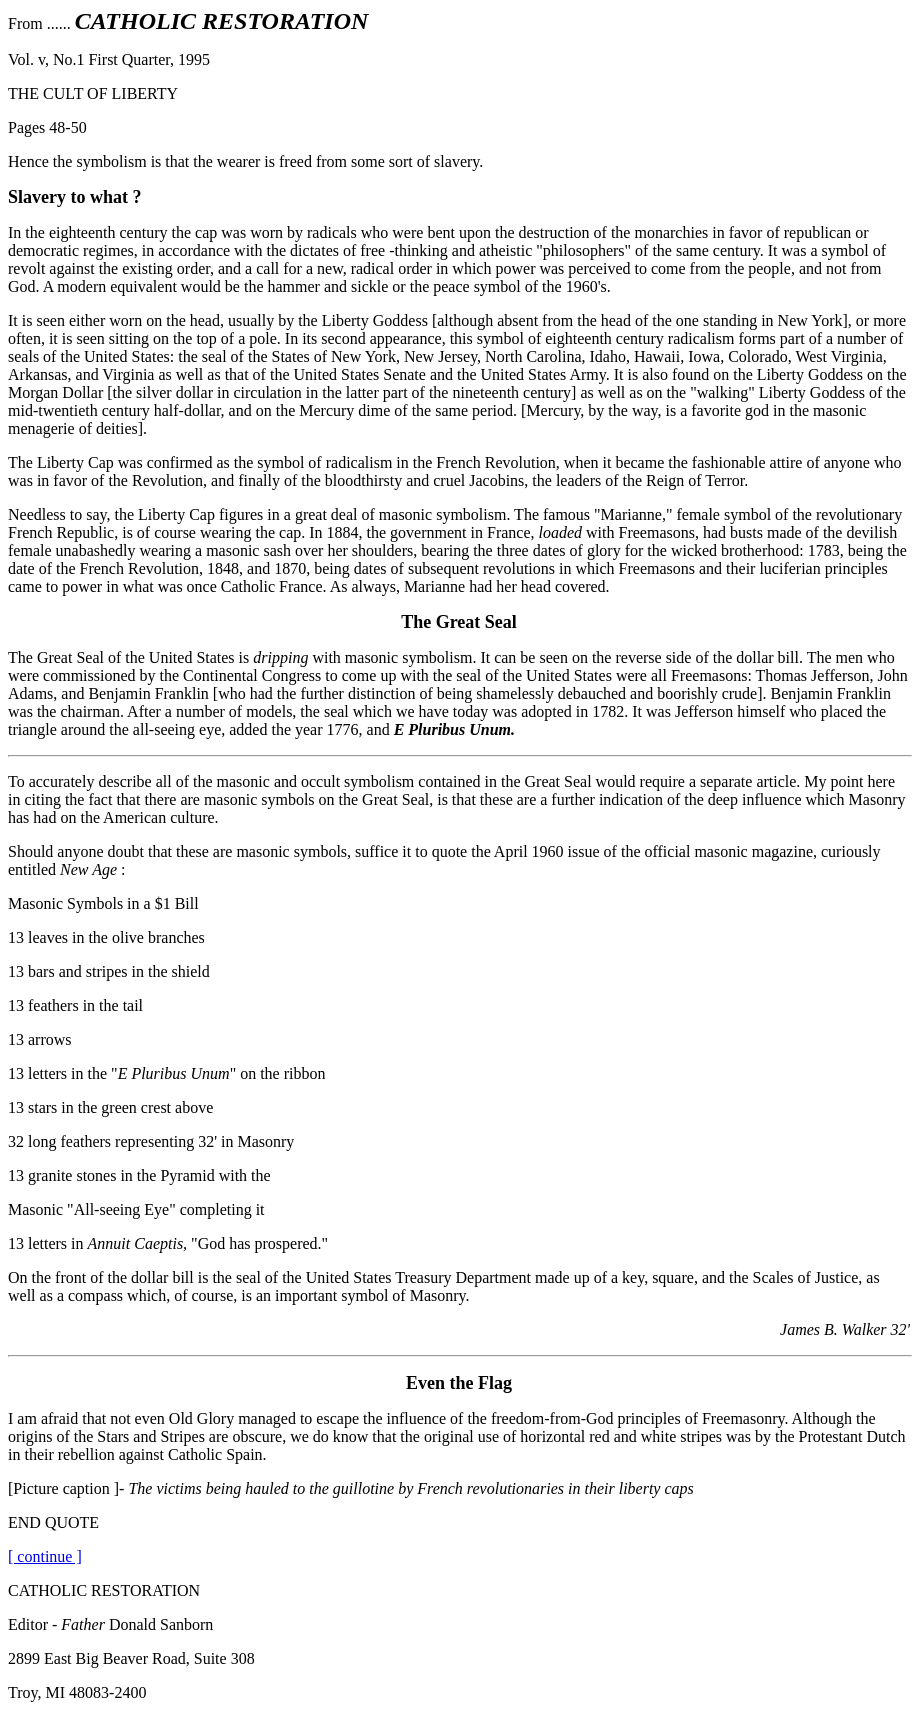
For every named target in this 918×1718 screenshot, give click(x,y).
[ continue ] (45, 1556)
